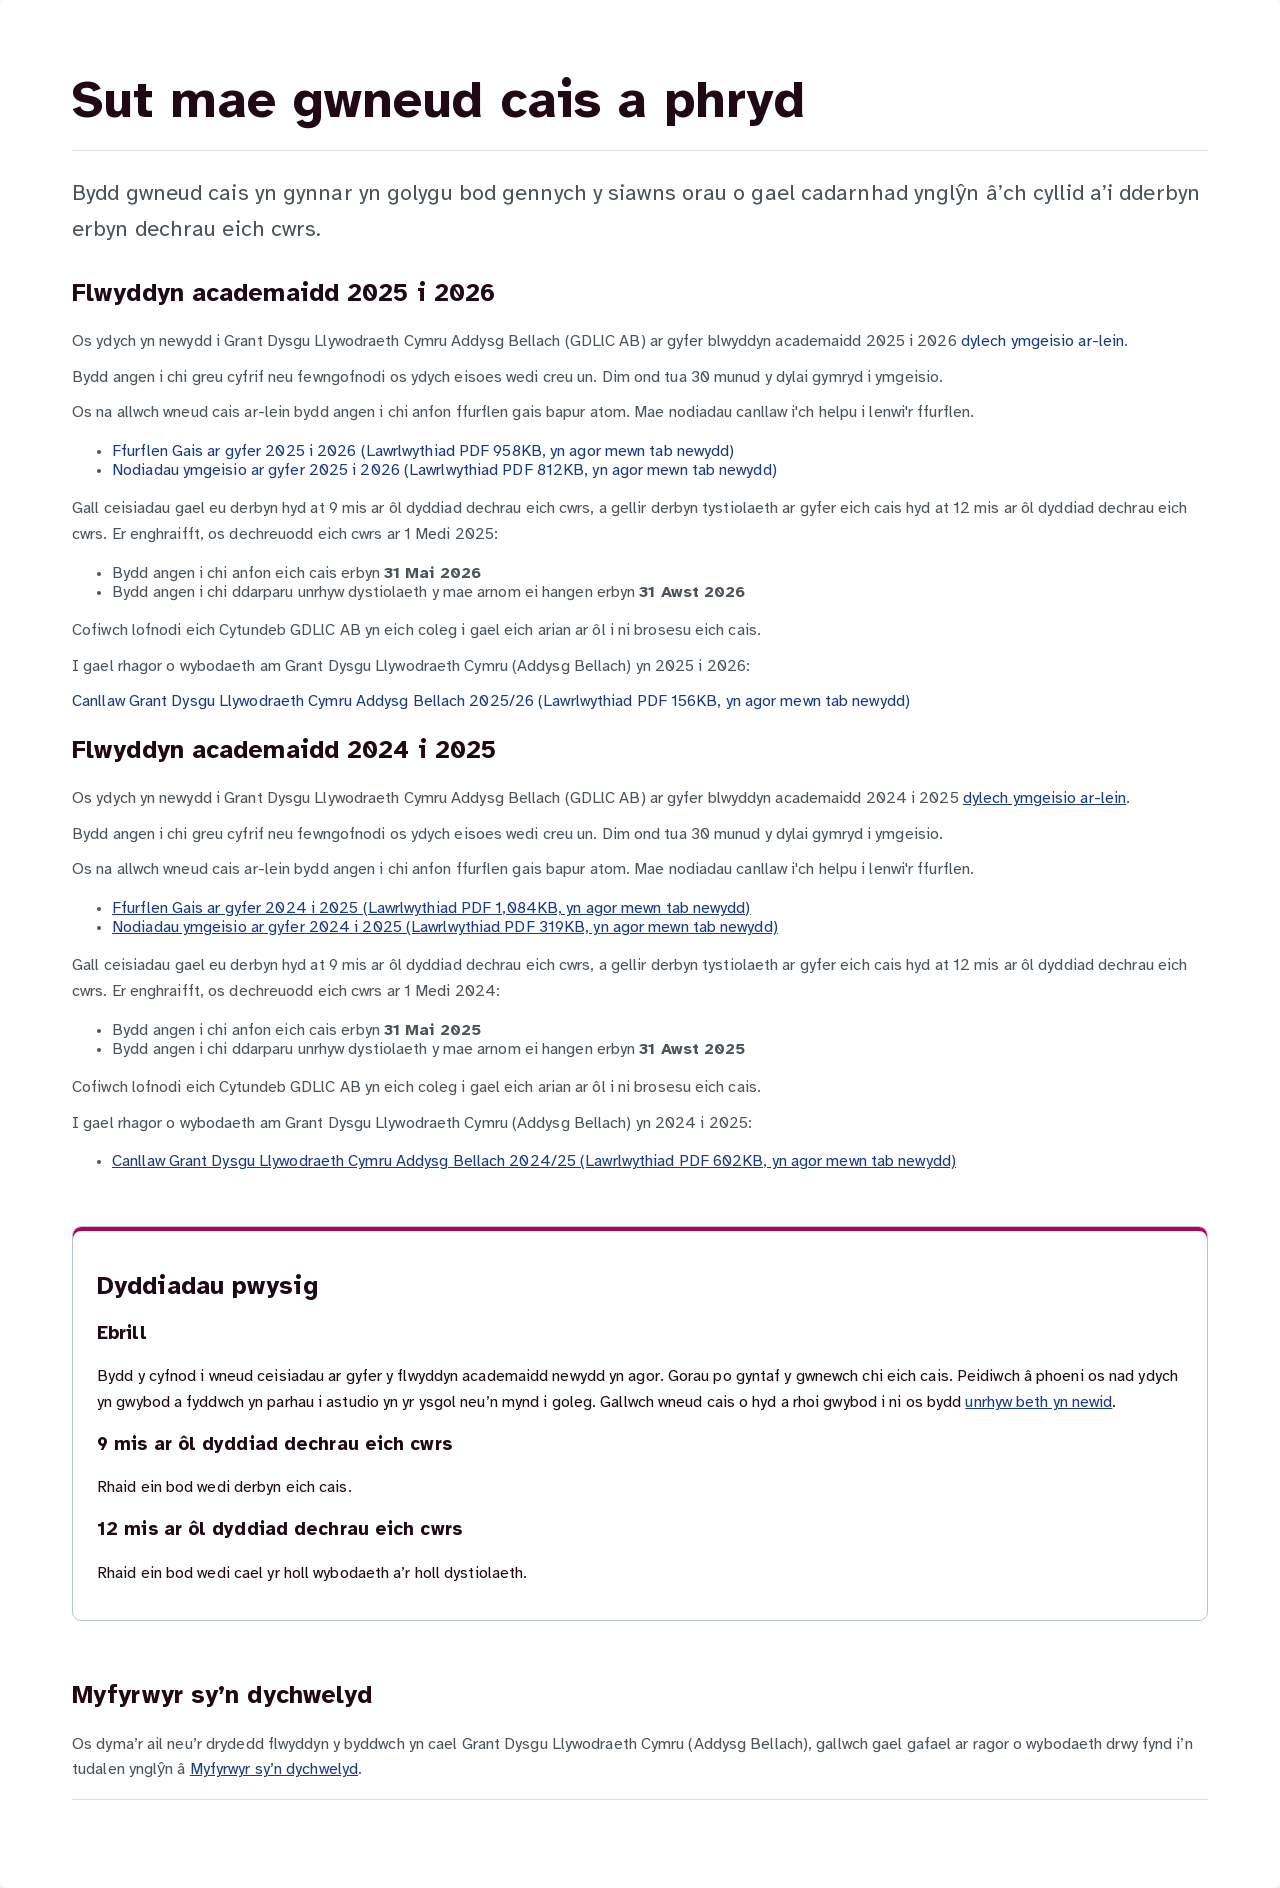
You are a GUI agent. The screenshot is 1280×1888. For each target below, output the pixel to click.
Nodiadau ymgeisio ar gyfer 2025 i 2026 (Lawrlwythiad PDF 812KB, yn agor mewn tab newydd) (444, 470)
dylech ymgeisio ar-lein (1042, 341)
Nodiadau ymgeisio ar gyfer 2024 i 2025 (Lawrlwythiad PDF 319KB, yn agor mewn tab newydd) (445, 927)
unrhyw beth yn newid (1038, 1402)
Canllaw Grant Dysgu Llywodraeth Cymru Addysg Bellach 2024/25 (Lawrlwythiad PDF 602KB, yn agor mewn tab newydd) (534, 1161)
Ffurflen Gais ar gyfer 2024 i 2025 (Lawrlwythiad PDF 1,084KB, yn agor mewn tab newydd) (431, 908)
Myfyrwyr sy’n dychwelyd (274, 1769)
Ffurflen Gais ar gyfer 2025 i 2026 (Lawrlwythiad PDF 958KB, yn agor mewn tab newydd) (423, 451)
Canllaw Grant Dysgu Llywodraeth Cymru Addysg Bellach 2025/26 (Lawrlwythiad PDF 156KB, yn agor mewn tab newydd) (491, 701)
